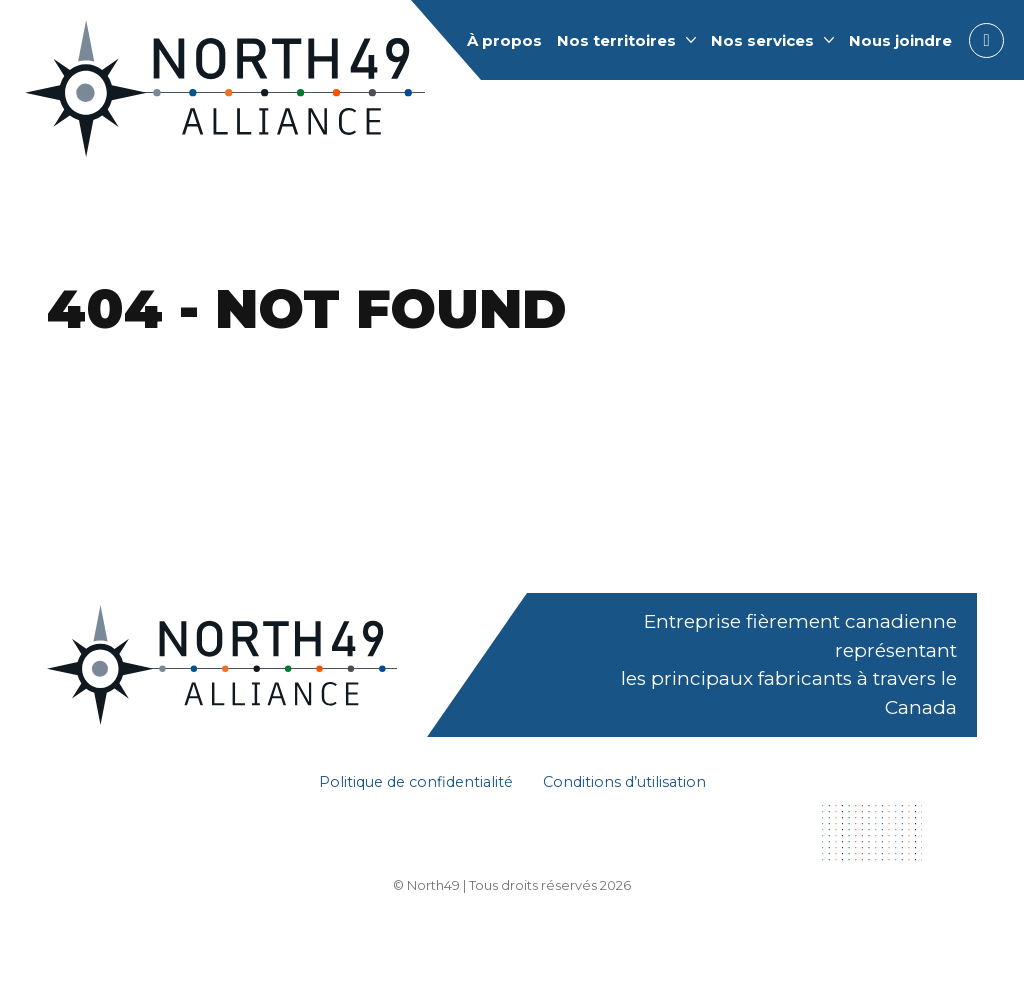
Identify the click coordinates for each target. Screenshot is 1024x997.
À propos (504, 40)
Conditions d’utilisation (624, 782)
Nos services (762, 40)
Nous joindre (900, 40)
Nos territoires (616, 40)
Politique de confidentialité (416, 782)
